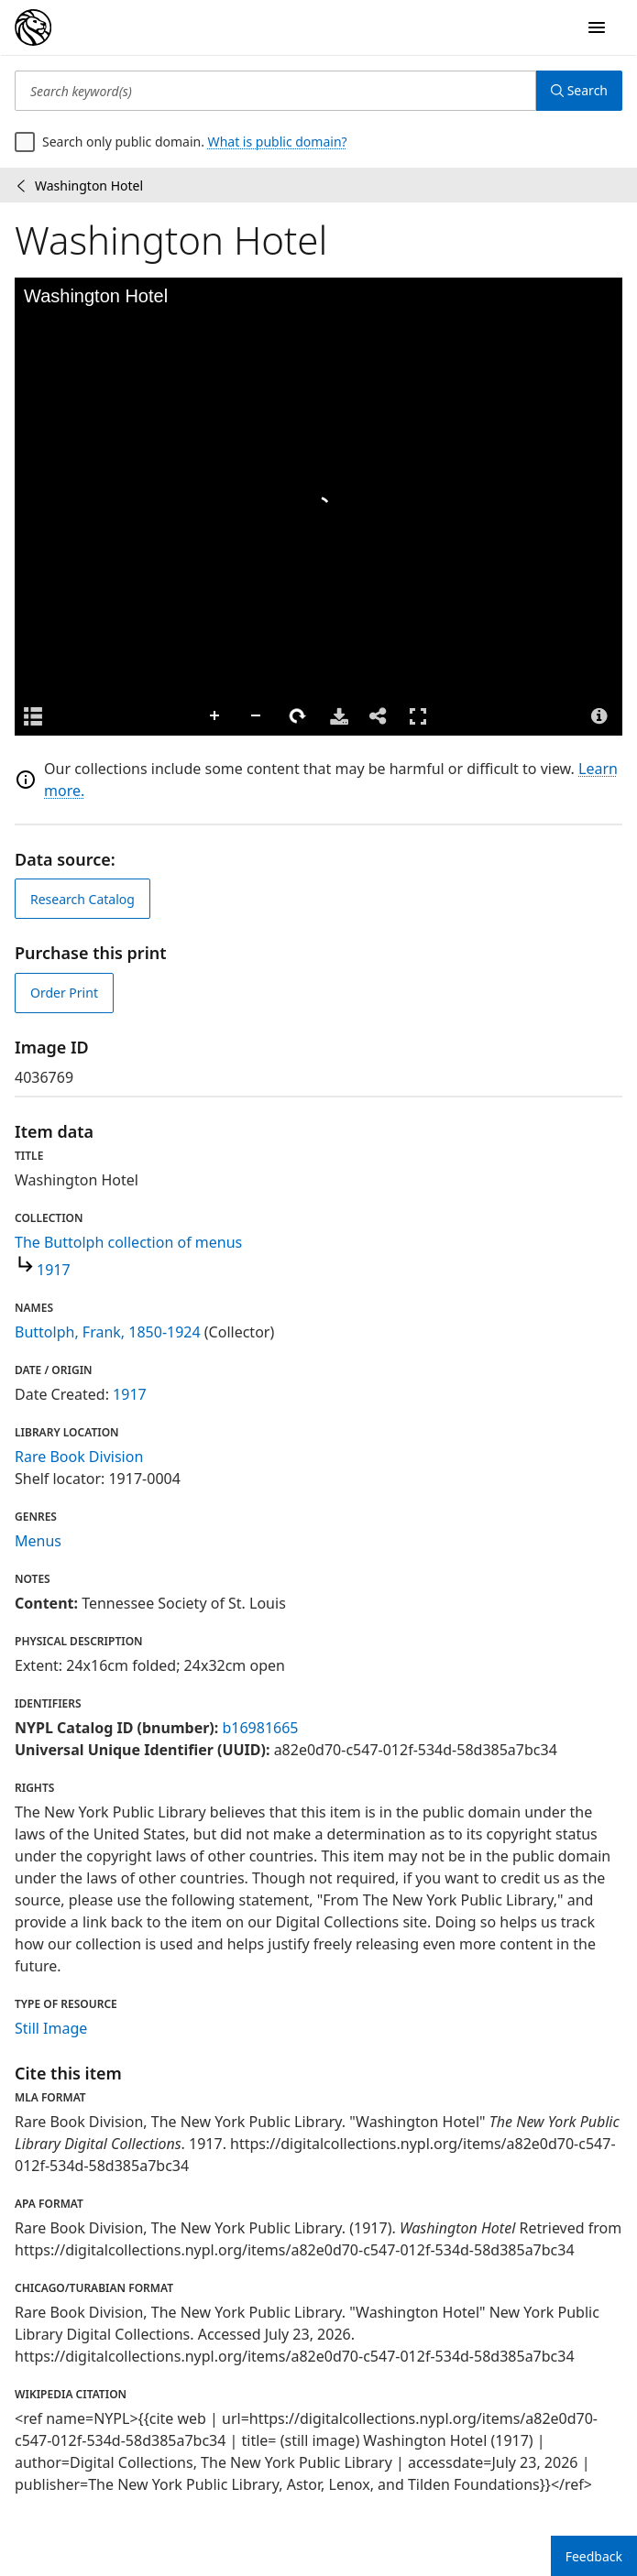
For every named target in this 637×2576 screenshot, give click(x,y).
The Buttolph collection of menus (128, 1242)
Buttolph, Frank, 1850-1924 (108, 1332)
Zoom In (215, 716)
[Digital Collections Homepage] (33, 27)
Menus (38, 1541)
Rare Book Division (79, 1456)
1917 (54, 1270)
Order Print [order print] (64, 992)
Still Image (51, 2028)
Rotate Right (298, 716)
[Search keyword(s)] (275, 91)
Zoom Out (256, 716)
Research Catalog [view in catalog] (82, 899)
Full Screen (418, 716)
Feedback (594, 2556)
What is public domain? (277, 141)
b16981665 (260, 1728)
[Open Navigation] (596, 27)
